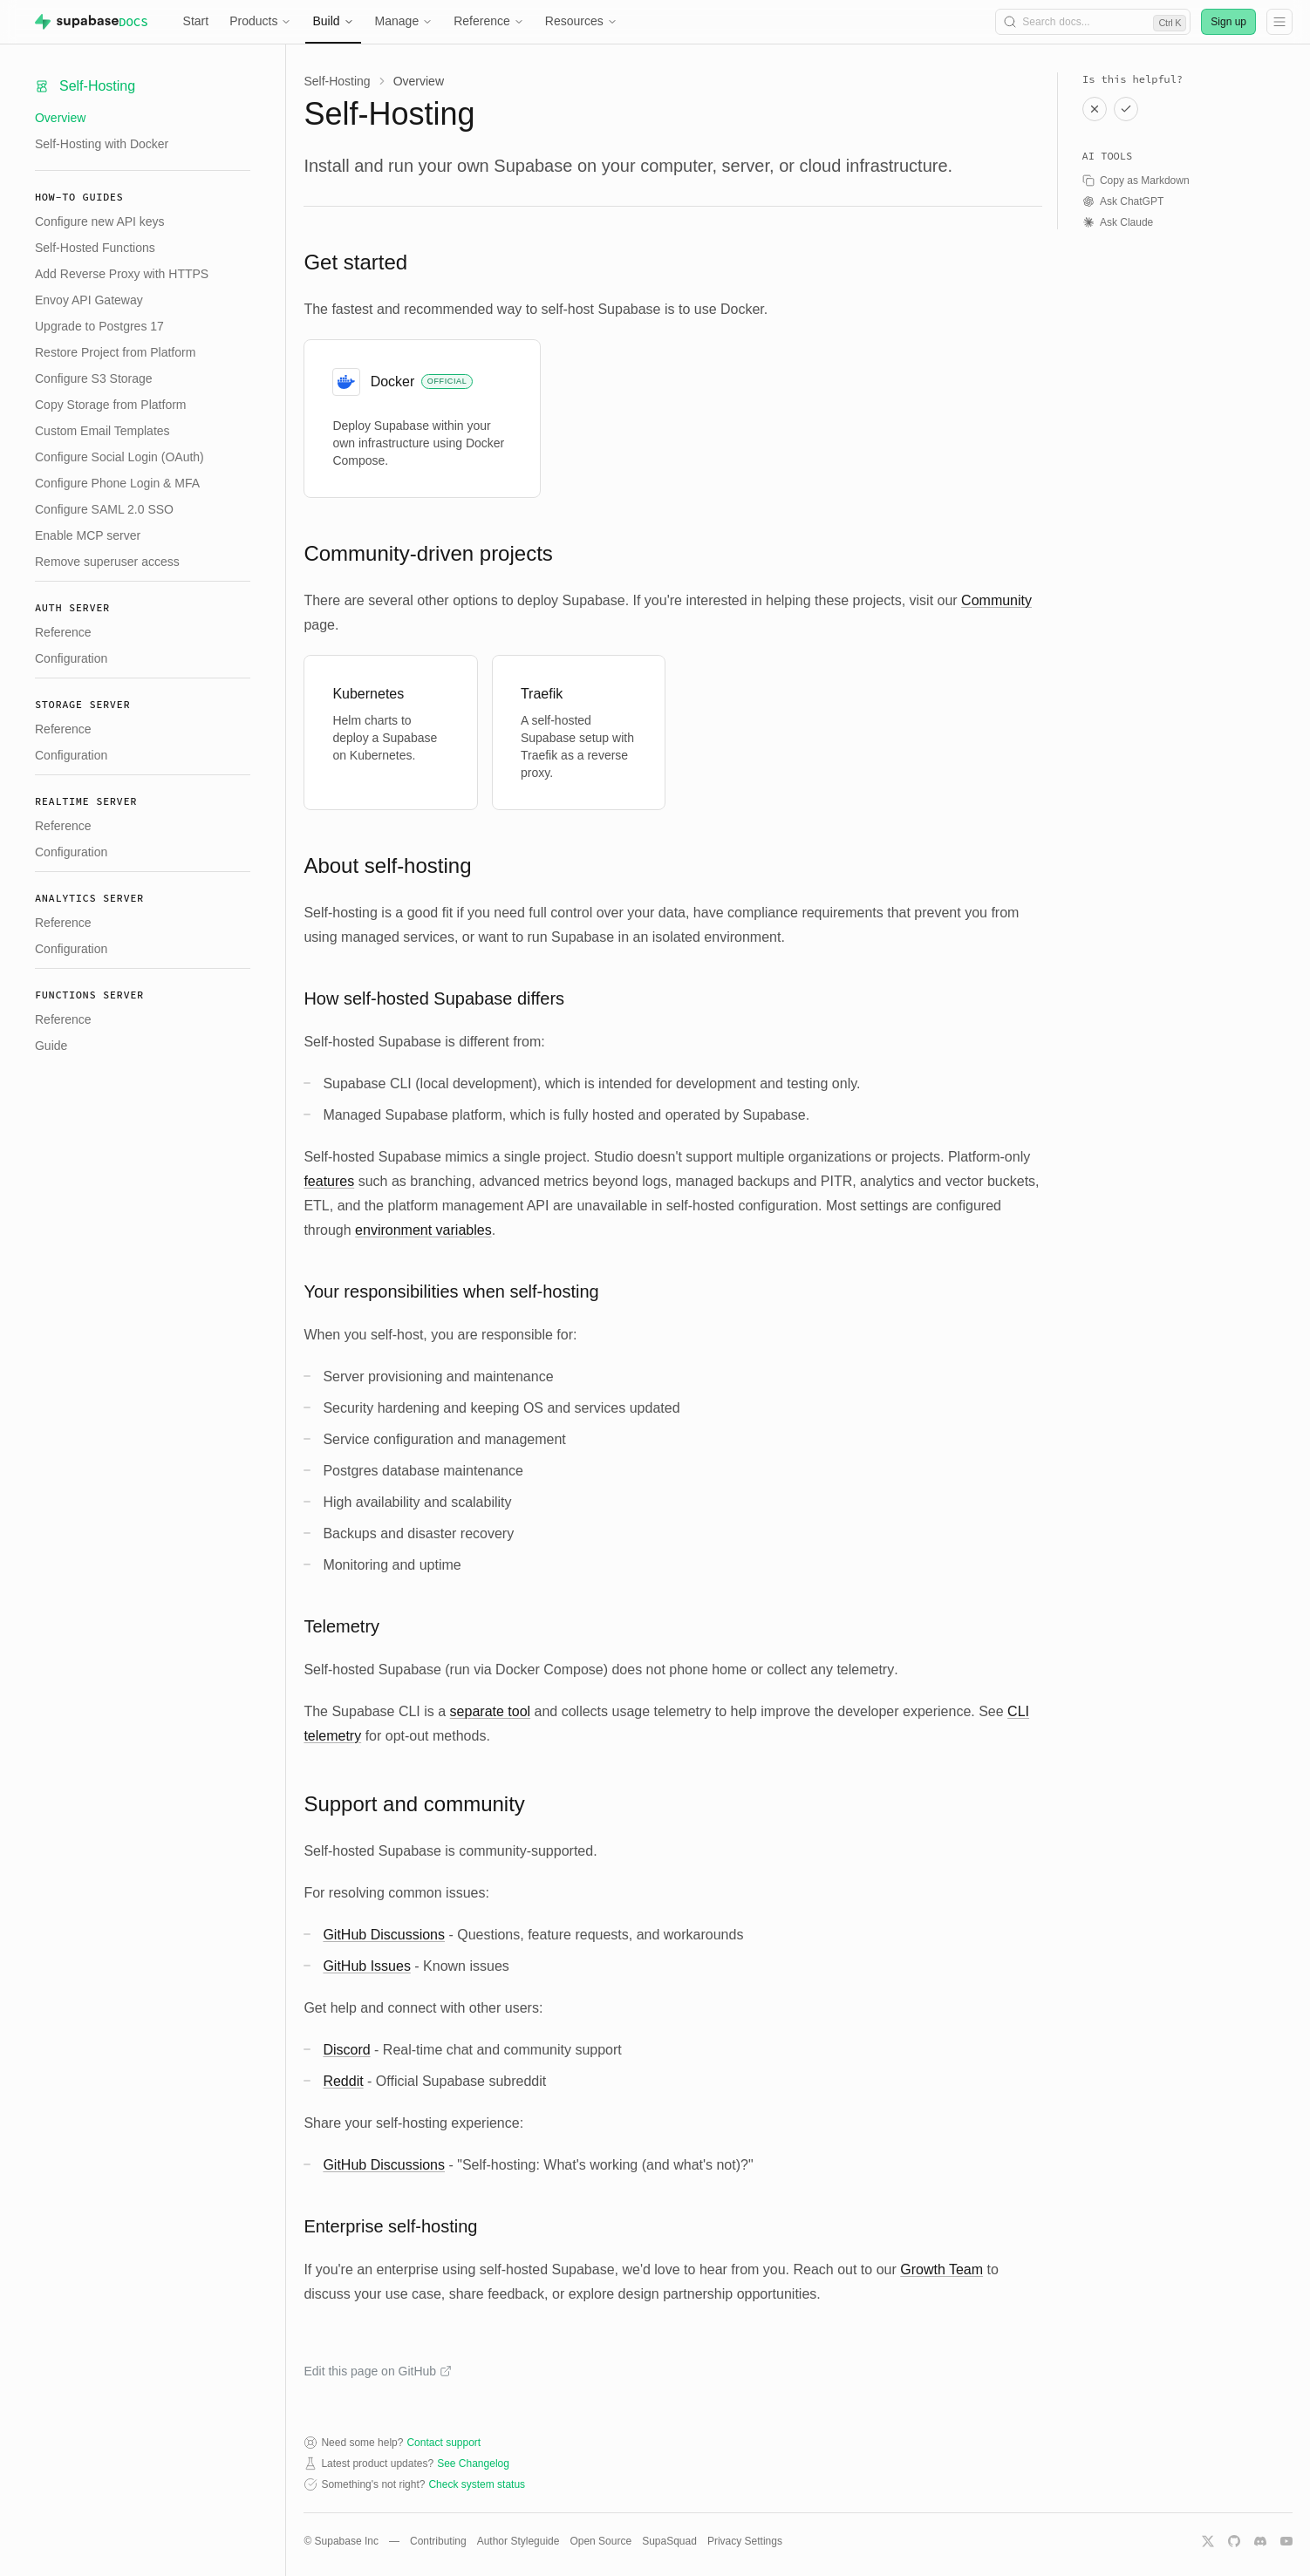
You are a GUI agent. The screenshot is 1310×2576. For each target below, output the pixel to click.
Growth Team (941, 2269)
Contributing (438, 2541)
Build (332, 21)
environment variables (423, 1230)
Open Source (600, 2541)
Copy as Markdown (1136, 180)
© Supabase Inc (341, 2541)
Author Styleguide (518, 2541)
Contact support (443, 2442)
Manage (404, 21)
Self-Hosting (337, 81)
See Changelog (473, 2463)
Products (260, 21)
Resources (581, 21)
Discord (346, 2049)
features (329, 1181)
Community (996, 600)
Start (196, 21)
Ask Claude (1117, 222)
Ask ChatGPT (1122, 201)
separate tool (490, 1711)
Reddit (343, 2081)
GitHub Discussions (384, 1934)
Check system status (476, 2484)
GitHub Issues (366, 1966)
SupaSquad (669, 2541)
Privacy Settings (744, 2541)
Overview (60, 118)
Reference (489, 21)
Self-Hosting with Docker (101, 144)
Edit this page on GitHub (378, 2371)
